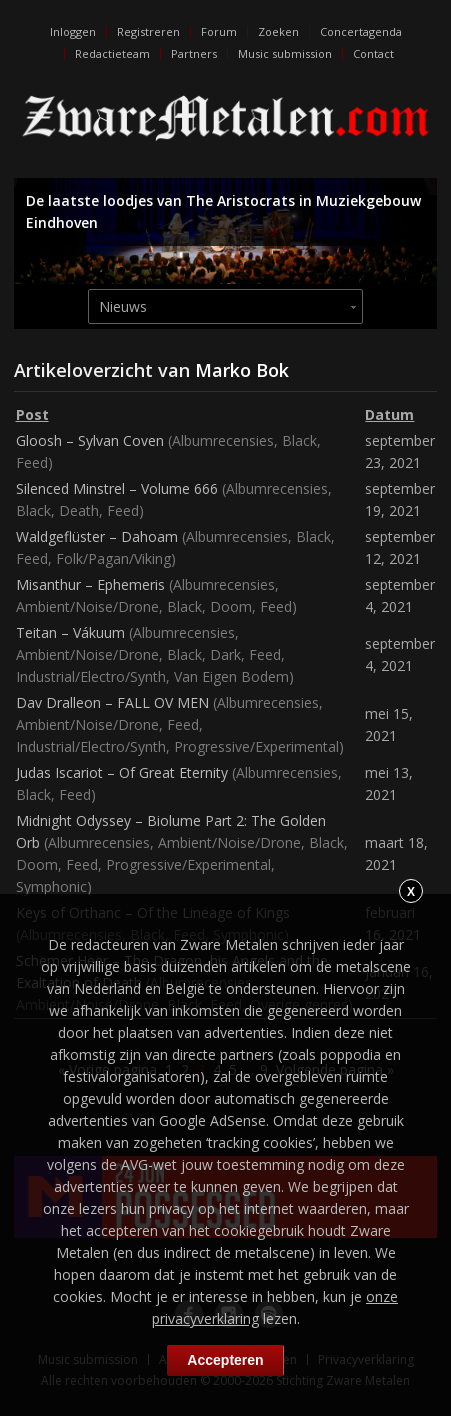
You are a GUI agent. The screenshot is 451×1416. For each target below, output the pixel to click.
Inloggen (73, 31)
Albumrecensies (223, 440)
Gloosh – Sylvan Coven (90, 440)
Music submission (285, 53)
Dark (225, 654)
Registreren (148, 31)
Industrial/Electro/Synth (91, 676)
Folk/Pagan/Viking (113, 558)
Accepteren (225, 1360)
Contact (373, 53)
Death (79, 510)
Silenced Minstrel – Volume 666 (117, 488)
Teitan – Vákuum (70, 632)
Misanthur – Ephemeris (90, 584)
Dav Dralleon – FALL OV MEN (112, 702)
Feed (32, 462)
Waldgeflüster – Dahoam (97, 536)
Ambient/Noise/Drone (87, 606)
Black (299, 440)
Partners (194, 53)
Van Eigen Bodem (231, 676)
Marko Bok (242, 370)
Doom (231, 606)
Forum (219, 31)
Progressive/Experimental (256, 746)
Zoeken (278, 31)
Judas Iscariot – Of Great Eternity (122, 772)
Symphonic (51, 886)
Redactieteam (112, 53)
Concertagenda (361, 31)
